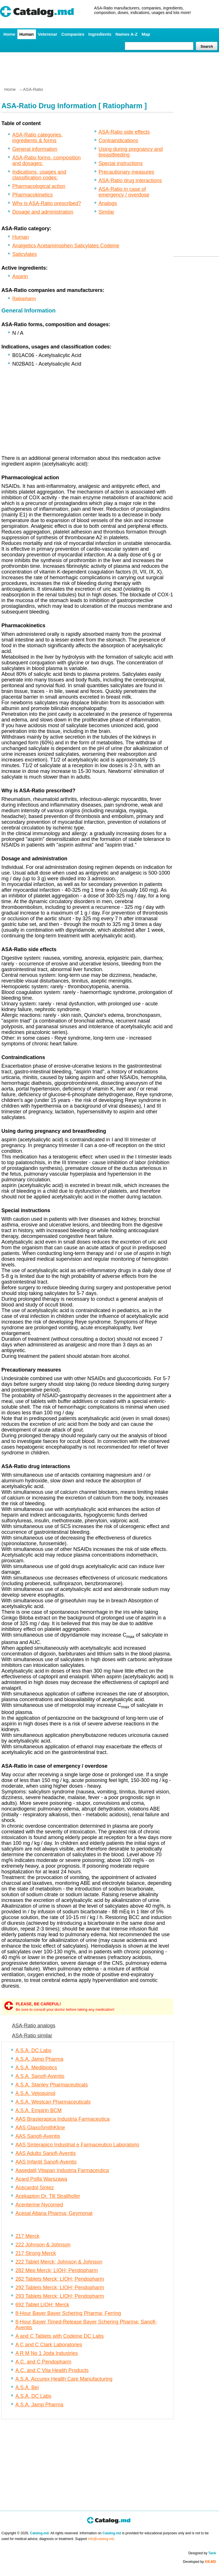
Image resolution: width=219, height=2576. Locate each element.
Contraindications (118, 140)
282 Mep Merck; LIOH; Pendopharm (56, 2270)
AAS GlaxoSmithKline (40, 2127)
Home (9, 34)
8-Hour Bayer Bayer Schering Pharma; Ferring (68, 2313)
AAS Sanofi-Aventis (37, 2136)
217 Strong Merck (35, 2253)
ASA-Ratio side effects (124, 132)
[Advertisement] (109, 67)
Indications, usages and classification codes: (39, 175)
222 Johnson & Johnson (42, 2245)
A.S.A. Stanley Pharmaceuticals (51, 2085)
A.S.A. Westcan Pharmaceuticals (53, 2102)
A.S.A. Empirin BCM (38, 2110)
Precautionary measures (126, 172)
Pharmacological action (38, 186)
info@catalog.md (101, 2539)
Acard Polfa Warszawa (41, 2179)
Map (145, 34)
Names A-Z (126, 34)
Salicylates (24, 254)
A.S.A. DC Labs (33, 2050)
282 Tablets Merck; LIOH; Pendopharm (59, 2279)
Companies (72, 34)
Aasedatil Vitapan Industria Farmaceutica (62, 2170)
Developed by (199, 2562)
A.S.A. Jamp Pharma (39, 2059)
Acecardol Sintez (34, 2187)
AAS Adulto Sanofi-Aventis (45, 2153)
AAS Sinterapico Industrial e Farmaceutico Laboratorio (77, 2145)
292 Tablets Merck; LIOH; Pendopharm (59, 2287)
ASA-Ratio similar (32, 2035)
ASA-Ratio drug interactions (130, 180)
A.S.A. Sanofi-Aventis (39, 2076)
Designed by (202, 2553)
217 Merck (27, 2236)
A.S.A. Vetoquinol (35, 2093)
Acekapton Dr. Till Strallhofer (47, 2196)
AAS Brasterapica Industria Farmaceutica (62, 2119)
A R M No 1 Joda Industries (46, 2353)
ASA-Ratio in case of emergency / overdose (124, 192)
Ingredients (99, 34)
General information (34, 149)
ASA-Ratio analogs (33, 2025)
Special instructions (121, 163)
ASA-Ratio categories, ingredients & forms (37, 137)
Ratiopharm (24, 298)
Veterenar (47, 34)
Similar (106, 212)
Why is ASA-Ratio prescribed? (46, 203)
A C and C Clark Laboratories (48, 2345)
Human (26, 34)
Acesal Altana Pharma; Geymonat (53, 2213)
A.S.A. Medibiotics (36, 2067)
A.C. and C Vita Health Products (52, 2370)
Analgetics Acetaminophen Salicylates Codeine (65, 245)
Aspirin (20, 276)
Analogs (108, 203)
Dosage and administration (42, 212)
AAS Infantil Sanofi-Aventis (46, 2162)
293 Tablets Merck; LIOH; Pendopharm (59, 2296)
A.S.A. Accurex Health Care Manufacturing (63, 2379)
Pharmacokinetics (32, 195)
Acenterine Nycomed (39, 2205)
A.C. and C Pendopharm (43, 2362)
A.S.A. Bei (27, 2387)
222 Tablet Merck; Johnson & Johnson (58, 2262)
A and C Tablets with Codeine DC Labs (59, 2336)
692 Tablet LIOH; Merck (42, 2305)
